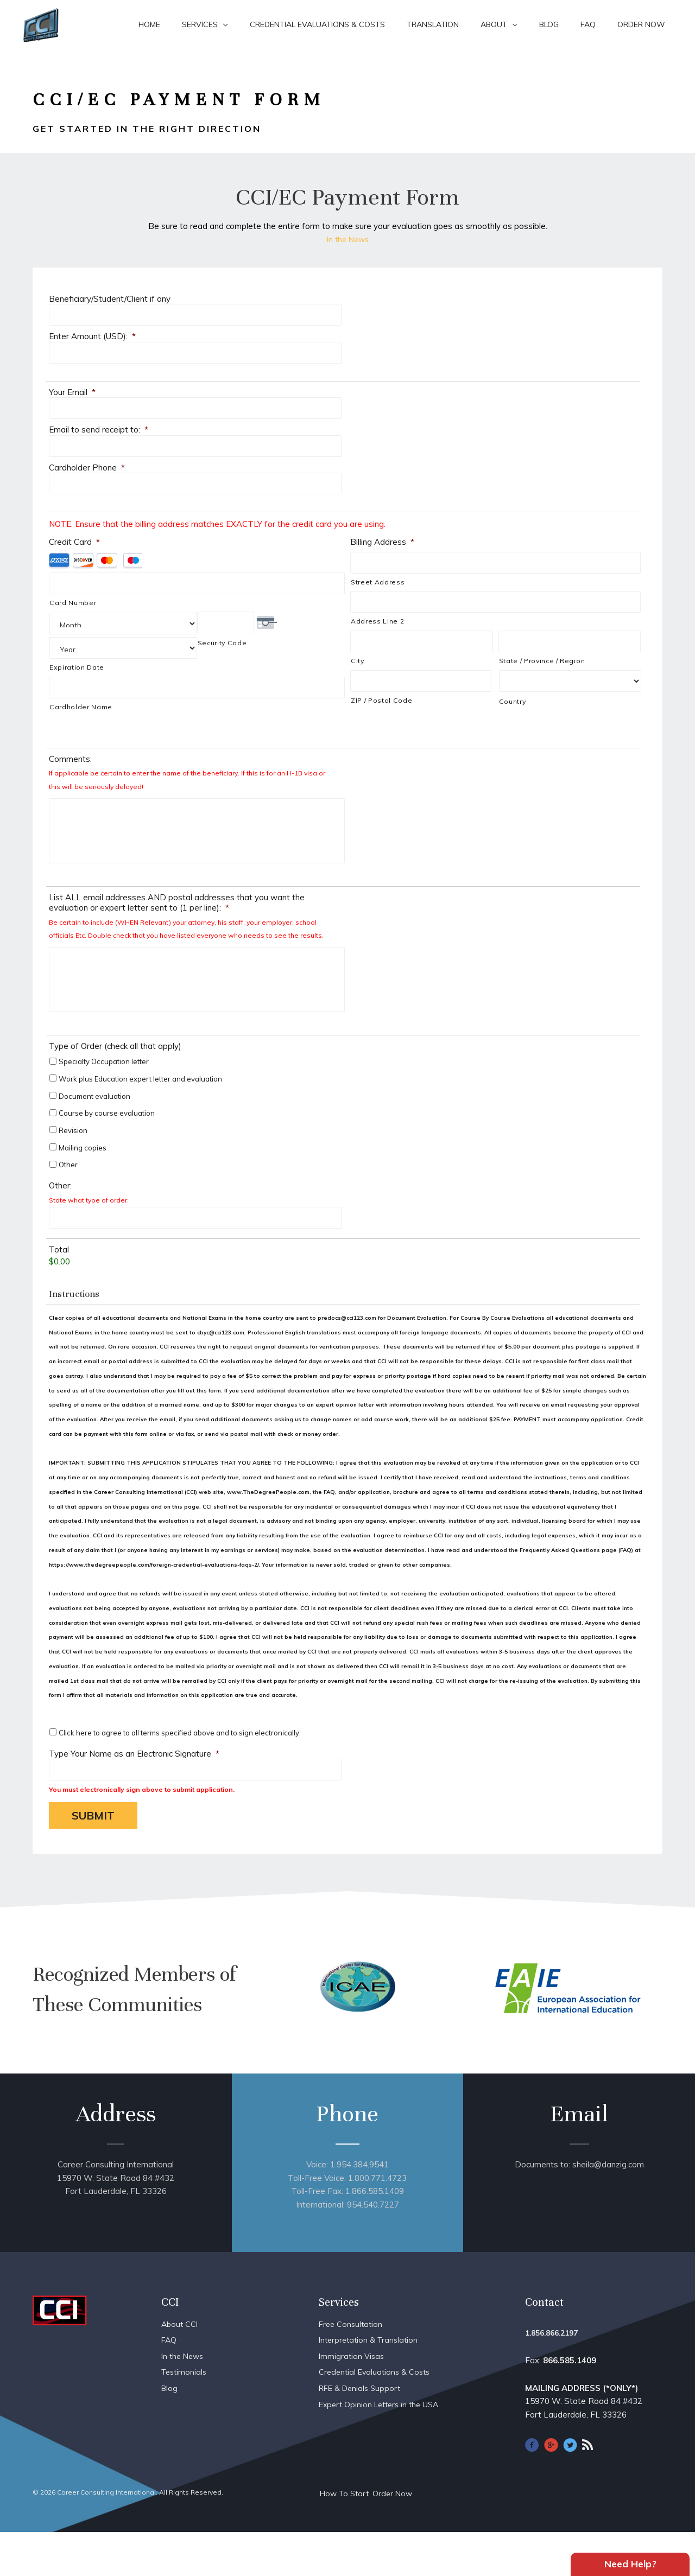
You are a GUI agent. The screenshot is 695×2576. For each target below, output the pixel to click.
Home (149, 24)
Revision (73, 1168)
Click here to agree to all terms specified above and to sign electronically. (180, 1770)
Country (512, 701)
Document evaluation (94, 1133)
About (494, 24)
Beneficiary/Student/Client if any (109, 299)
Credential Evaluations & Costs (317, 24)
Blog (549, 24)
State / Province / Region (542, 661)
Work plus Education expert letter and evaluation (140, 1116)
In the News (347, 239)
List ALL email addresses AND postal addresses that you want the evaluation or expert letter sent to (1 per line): (177, 918)
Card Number (72, 603)
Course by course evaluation (107, 1151)
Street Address (378, 582)
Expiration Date (76, 643)
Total (59, 1287)
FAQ (588, 24)
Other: (60, 1223)
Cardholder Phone (87, 467)
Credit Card (74, 542)
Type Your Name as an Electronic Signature (134, 1791)
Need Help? (630, 2562)
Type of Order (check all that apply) (115, 1084)
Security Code (222, 643)
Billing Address (382, 542)
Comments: (70, 753)
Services (200, 24)
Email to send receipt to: (98, 429)
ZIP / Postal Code (381, 700)
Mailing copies (82, 1185)
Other (68, 1202)
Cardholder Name (80, 682)
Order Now (641, 24)
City (357, 661)
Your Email (72, 392)
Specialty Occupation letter (104, 1099)
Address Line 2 (377, 621)
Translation (433, 24)
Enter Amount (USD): (92, 336)
